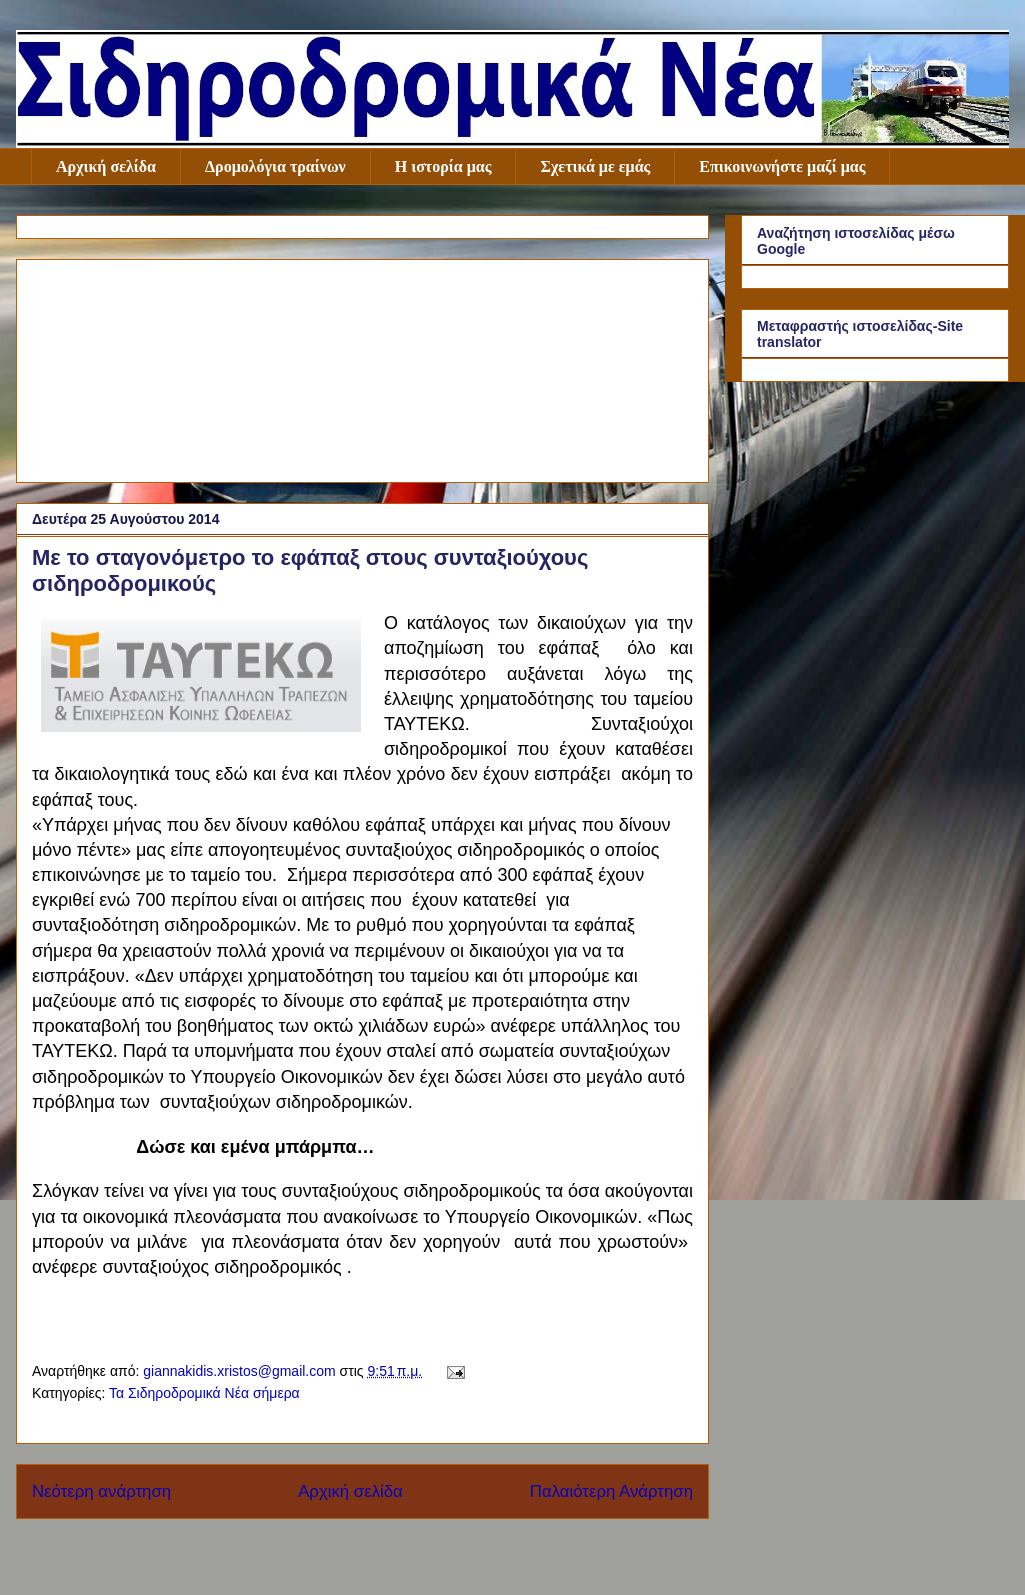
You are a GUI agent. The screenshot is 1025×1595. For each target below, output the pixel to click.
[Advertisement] (362, 367)
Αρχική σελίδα (106, 166)
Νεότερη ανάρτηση (101, 1491)
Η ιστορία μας (443, 166)
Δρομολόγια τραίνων (275, 166)
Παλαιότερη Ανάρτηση (611, 1491)
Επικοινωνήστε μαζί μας (782, 166)
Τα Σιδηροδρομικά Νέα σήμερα (204, 1393)
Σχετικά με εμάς (595, 166)
